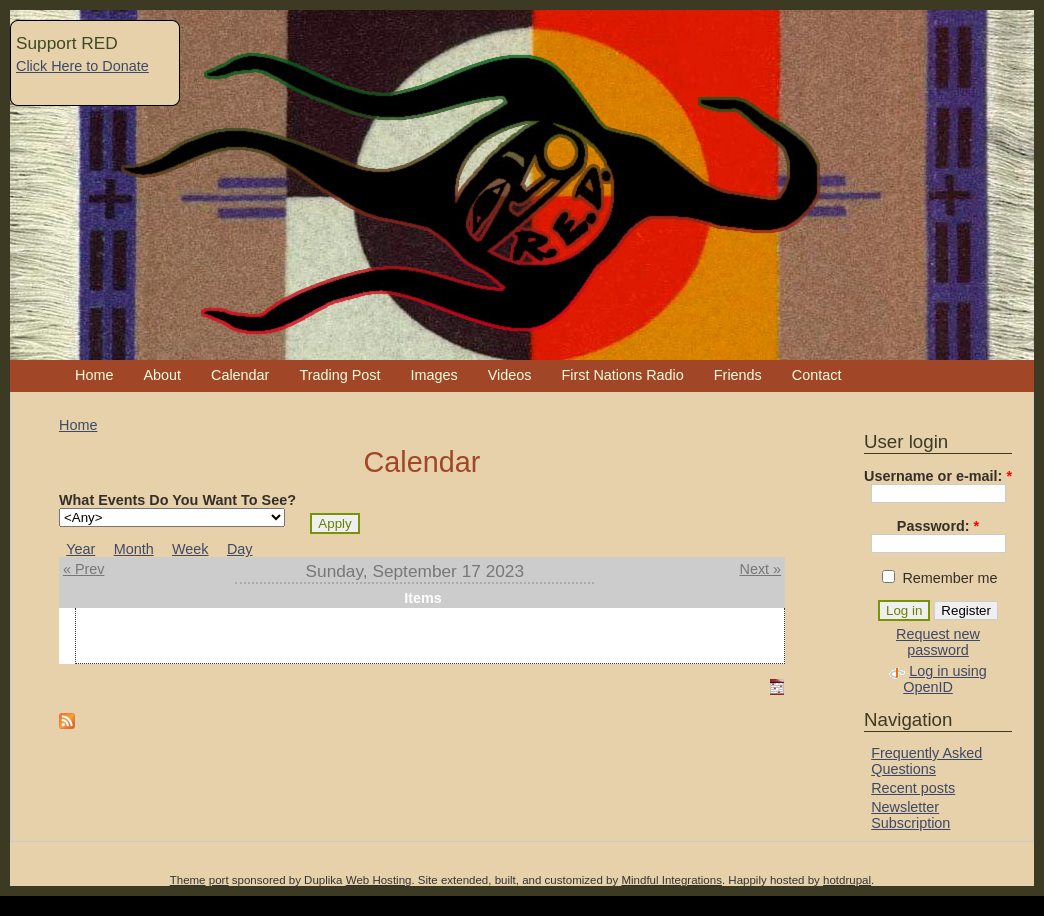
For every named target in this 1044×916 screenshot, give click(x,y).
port (219, 880)
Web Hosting (379, 880)
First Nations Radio (622, 375)
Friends (738, 375)
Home (94, 375)
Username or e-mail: (938, 476)
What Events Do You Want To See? (177, 500)
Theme (188, 880)
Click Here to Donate (82, 66)
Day (240, 549)
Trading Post (339, 375)
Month (134, 549)
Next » (761, 569)
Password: (938, 526)
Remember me (939, 578)
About (162, 375)
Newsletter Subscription (910, 815)
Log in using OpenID (945, 679)
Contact (817, 375)
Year (80, 549)
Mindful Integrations (671, 880)
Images (433, 375)
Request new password (938, 642)
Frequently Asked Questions (926, 761)
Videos (510, 375)
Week (190, 549)
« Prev (84, 569)
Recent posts (913, 788)
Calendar (240, 375)
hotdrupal (847, 880)
